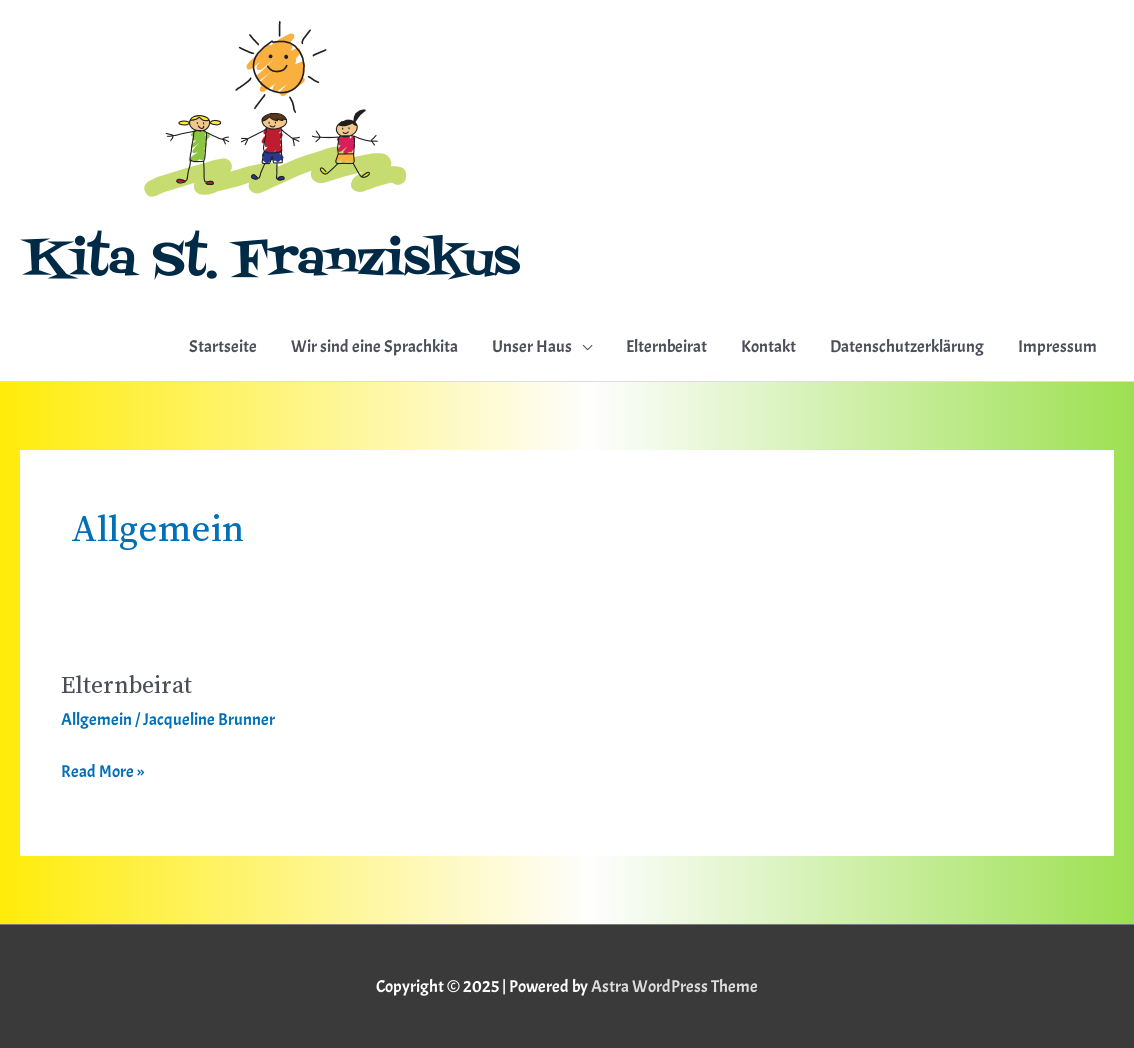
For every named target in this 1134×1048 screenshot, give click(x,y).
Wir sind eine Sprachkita (374, 346)
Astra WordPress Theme (674, 986)
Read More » (102, 770)
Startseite (223, 346)
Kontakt (768, 346)
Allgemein (96, 719)
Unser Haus (532, 346)
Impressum (1057, 346)
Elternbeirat (666, 346)
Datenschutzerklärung (907, 346)
